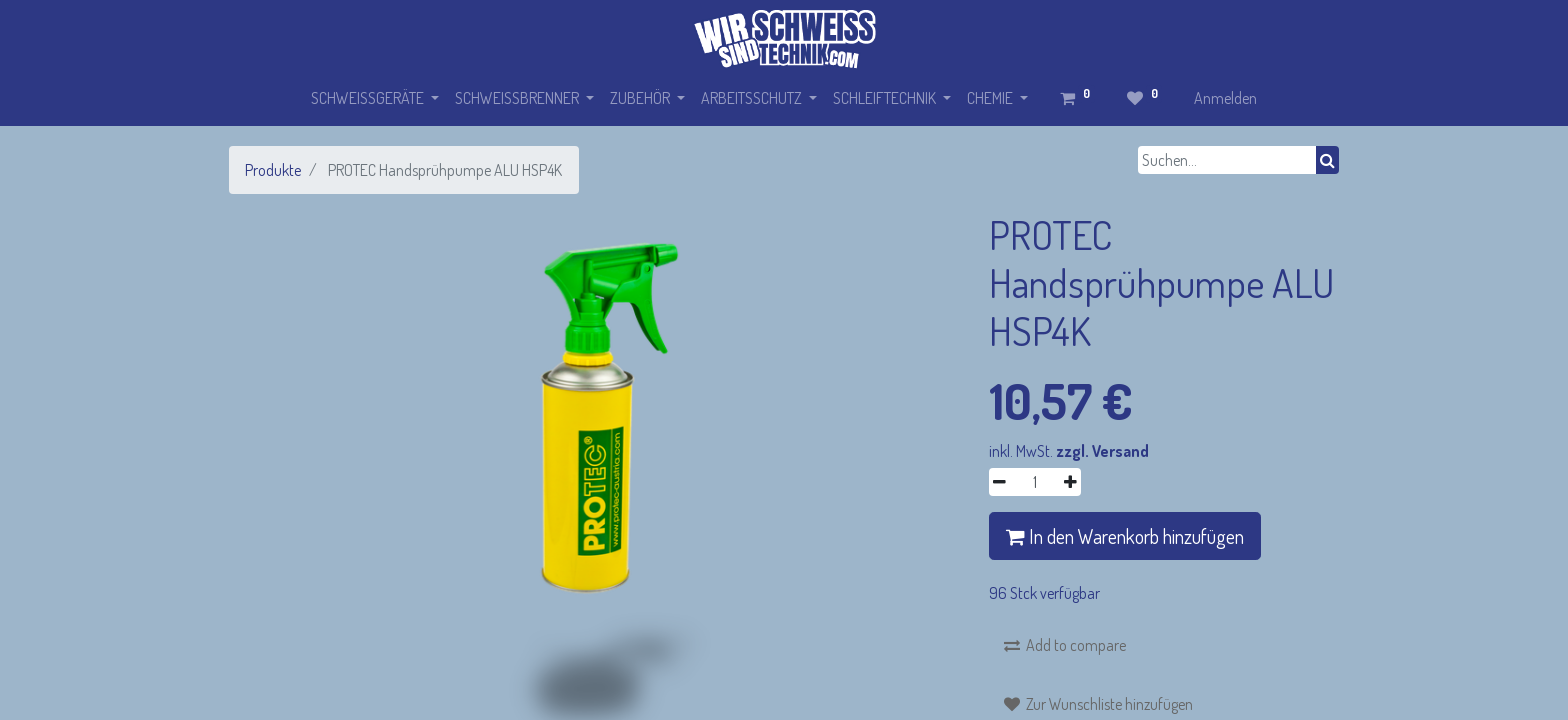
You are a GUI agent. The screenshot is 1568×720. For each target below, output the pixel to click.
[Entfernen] (999, 482)
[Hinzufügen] (1070, 482)
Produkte (273, 170)
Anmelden (1225, 98)
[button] (1065, 645)
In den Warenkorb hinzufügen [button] (1125, 536)
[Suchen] (1327, 160)
